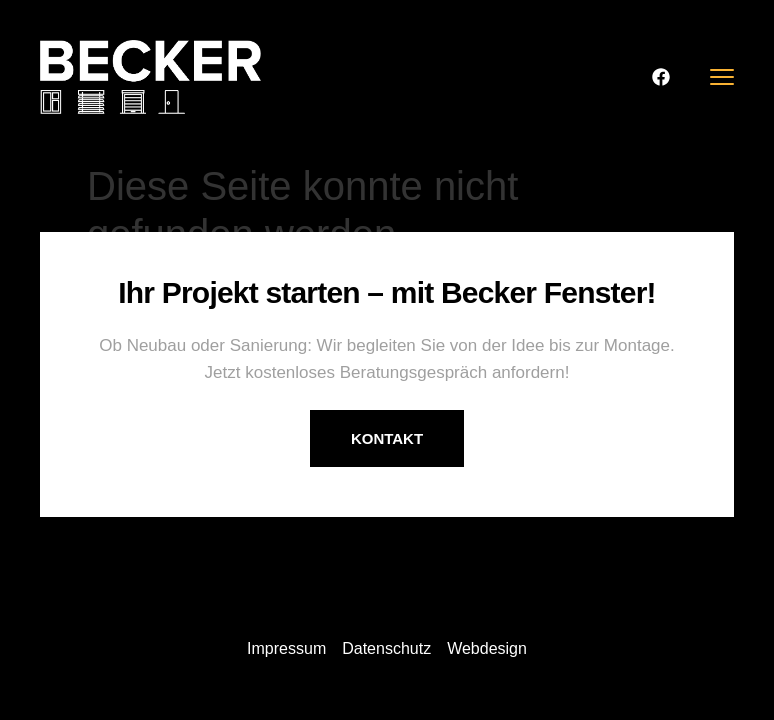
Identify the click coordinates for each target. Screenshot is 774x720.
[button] (44, 676)
